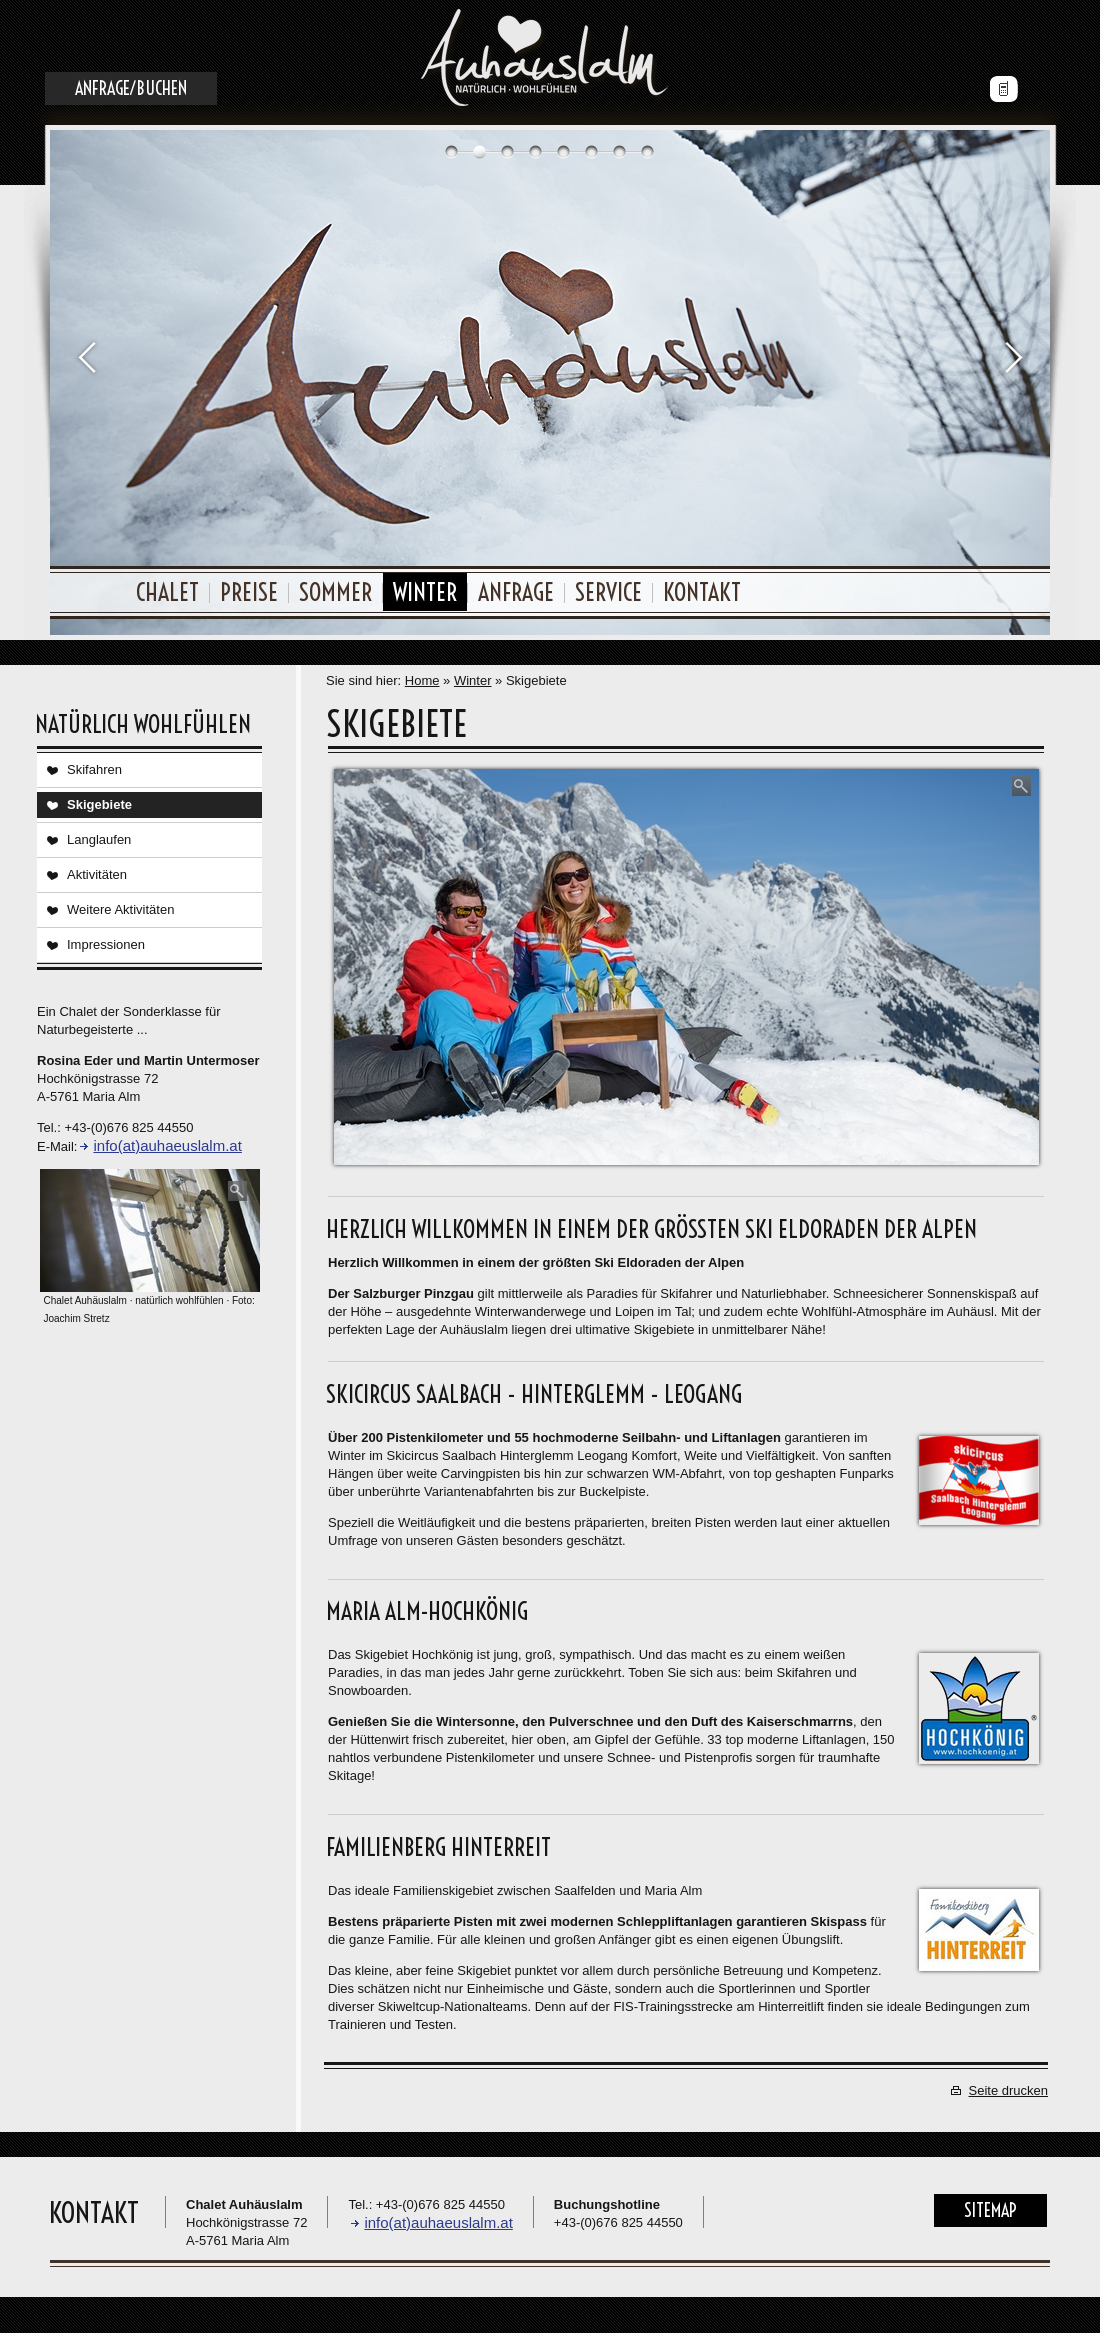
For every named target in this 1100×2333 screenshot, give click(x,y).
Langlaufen (99, 839)
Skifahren (94, 769)
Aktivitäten (97, 874)
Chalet (167, 592)
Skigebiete (99, 804)
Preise (249, 592)
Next (1013, 356)
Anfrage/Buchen (131, 88)
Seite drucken (1009, 2090)
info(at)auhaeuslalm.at (167, 1145)
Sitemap (990, 2210)
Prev (86, 356)
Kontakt (702, 592)
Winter (425, 592)
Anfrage (516, 592)
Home (422, 680)
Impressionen (106, 944)
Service (608, 592)
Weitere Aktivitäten (120, 909)
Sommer (335, 592)
